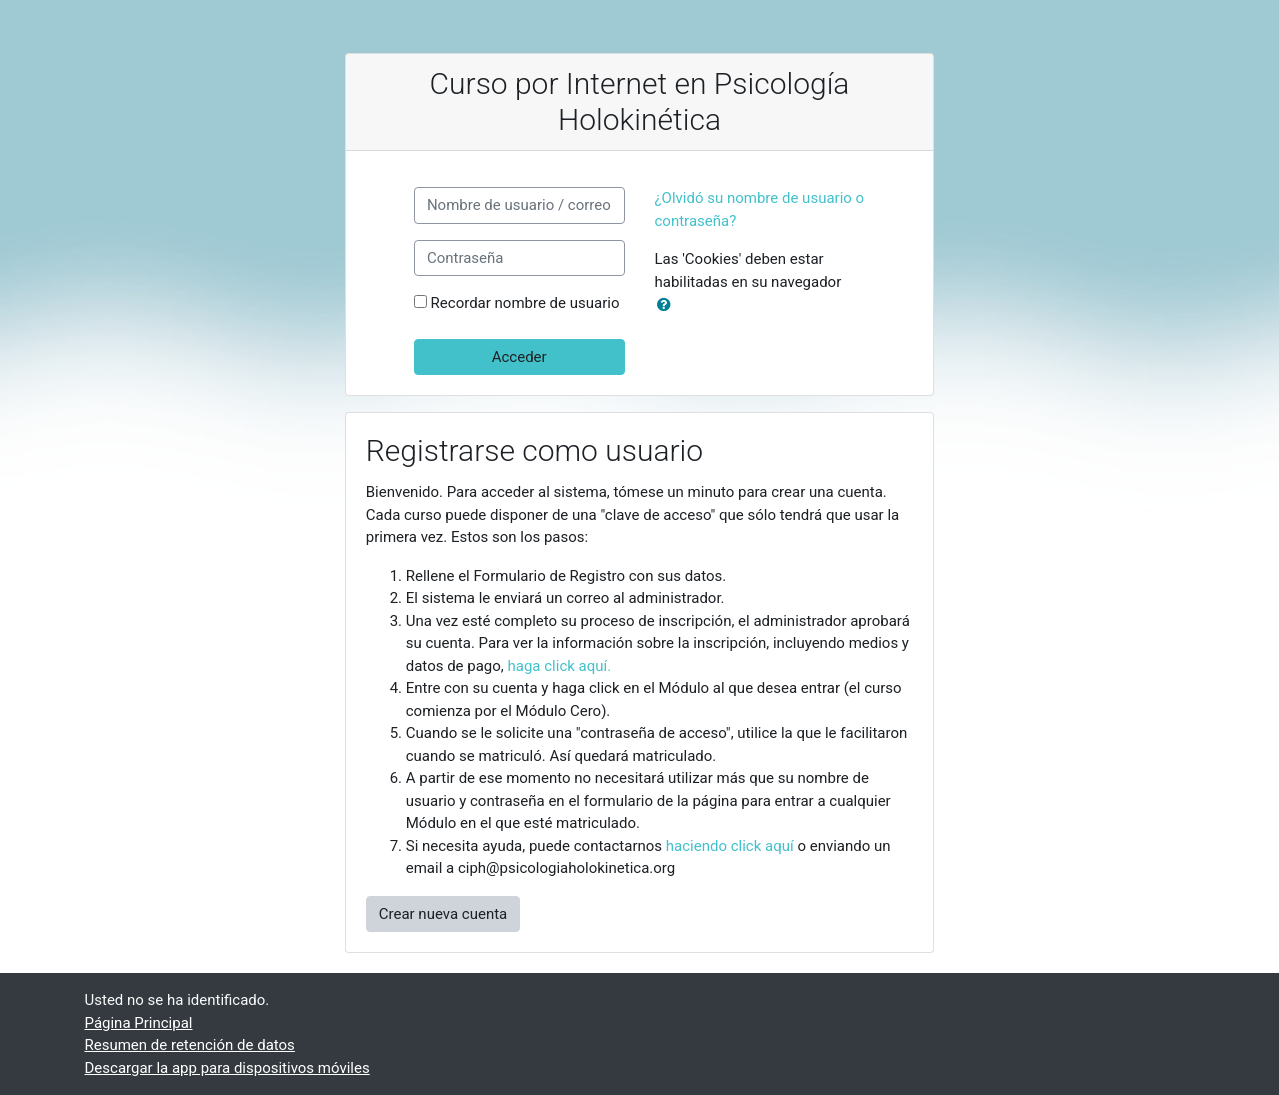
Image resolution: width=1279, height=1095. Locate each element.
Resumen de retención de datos (190, 1045)
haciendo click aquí (730, 846)
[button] (668, 305)
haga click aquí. (560, 666)
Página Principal (139, 1023)
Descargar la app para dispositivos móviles (227, 1068)
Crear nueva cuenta (443, 914)
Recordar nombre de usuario (525, 303)
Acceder (519, 357)
